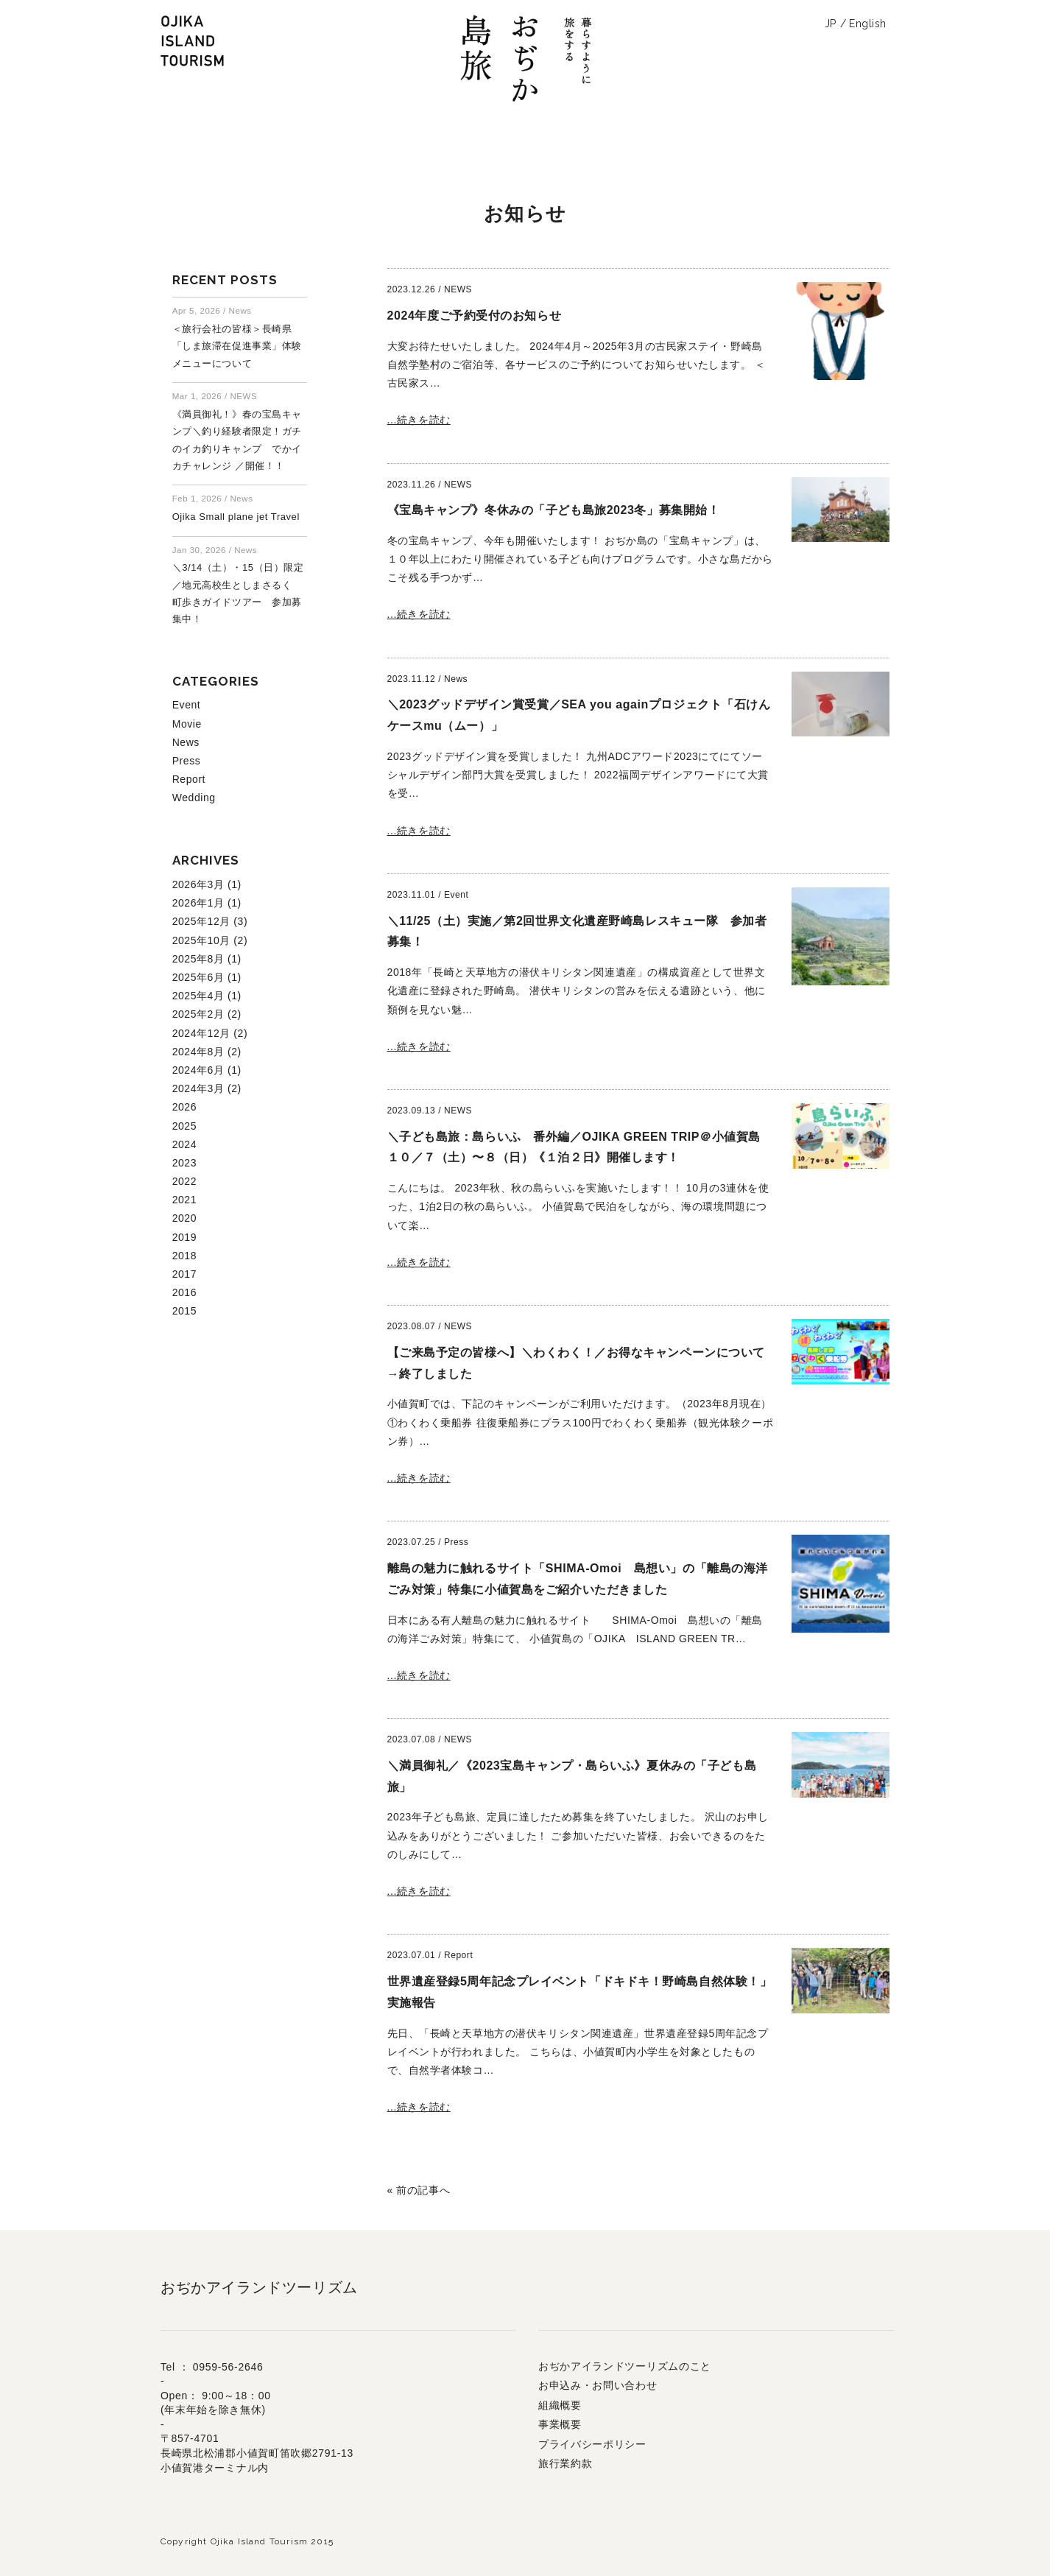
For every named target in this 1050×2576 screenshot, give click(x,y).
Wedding (194, 797)
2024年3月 (198, 1088)
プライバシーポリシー (592, 2444)
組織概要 (560, 2405)
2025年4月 (198, 996)
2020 (184, 1218)
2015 (184, 1311)
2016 (184, 1292)
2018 (184, 1255)
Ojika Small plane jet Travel (236, 516)
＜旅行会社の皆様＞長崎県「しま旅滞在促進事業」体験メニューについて (237, 346)
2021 (184, 1200)
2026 (184, 1107)
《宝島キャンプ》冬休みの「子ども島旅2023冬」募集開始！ (553, 510)
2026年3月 (198, 884)
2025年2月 (198, 1014)
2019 (184, 1237)
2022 (184, 1181)
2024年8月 (198, 1052)
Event (186, 705)
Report (188, 779)
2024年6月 (198, 1070)
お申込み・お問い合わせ (598, 2385)
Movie (187, 724)
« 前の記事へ (419, 2190)
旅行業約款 (565, 2463)
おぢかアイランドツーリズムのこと (624, 2366)
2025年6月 (198, 977)
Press (186, 761)
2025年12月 (201, 921)
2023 (184, 1163)
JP (830, 23)
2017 (184, 1274)
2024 (184, 1144)
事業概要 (560, 2424)
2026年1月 (198, 903)
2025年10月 (201, 940)
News (186, 742)
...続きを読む (419, 420)
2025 (184, 1126)
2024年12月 (201, 1033)
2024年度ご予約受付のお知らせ (474, 315)
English (868, 23)
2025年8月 (198, 959)
